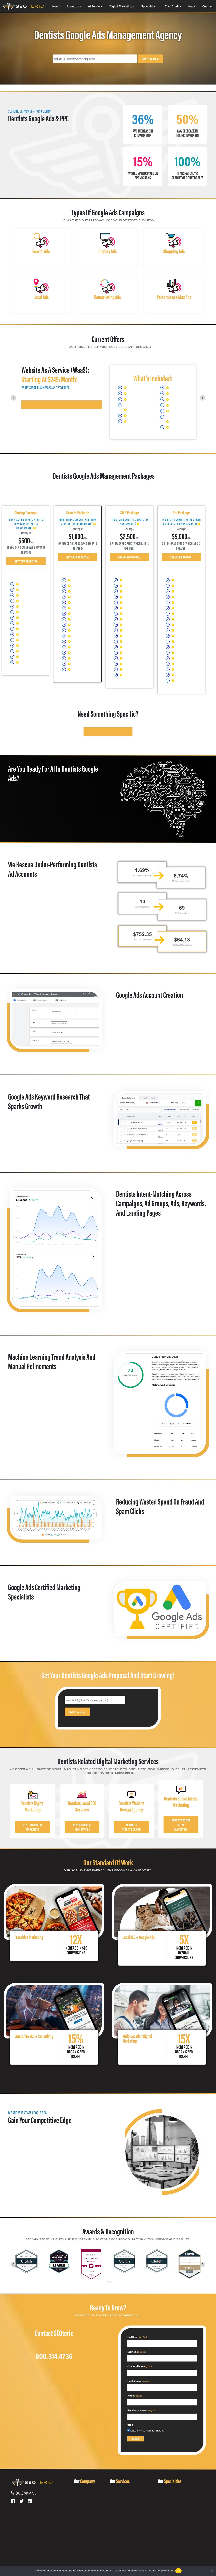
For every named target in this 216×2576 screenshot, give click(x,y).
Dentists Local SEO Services (82, 1827)
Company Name (139, 2366)
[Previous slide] (13, 398)
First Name (137, 2337)
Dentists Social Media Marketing (180, 1824)
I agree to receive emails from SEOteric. (147, 2430)
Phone (135, 2395)
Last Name (136, 2352)
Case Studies (173, 6)
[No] (211, 2570)
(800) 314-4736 (25, 2493)
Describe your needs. (142, 2410)
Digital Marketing (120, 6)
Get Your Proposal (61, 404)
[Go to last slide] (13, 2264)
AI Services (95, 6)
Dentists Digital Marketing (32, 1827)
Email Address (138, 2381)
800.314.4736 (54, 2356)
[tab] (108, 442)
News (192, 6)
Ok (178, 2570)
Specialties (148, 6)
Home (56, 6)
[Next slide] (202, 398)
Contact (207, 6)
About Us (73, 6)
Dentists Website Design (131, 1827)
